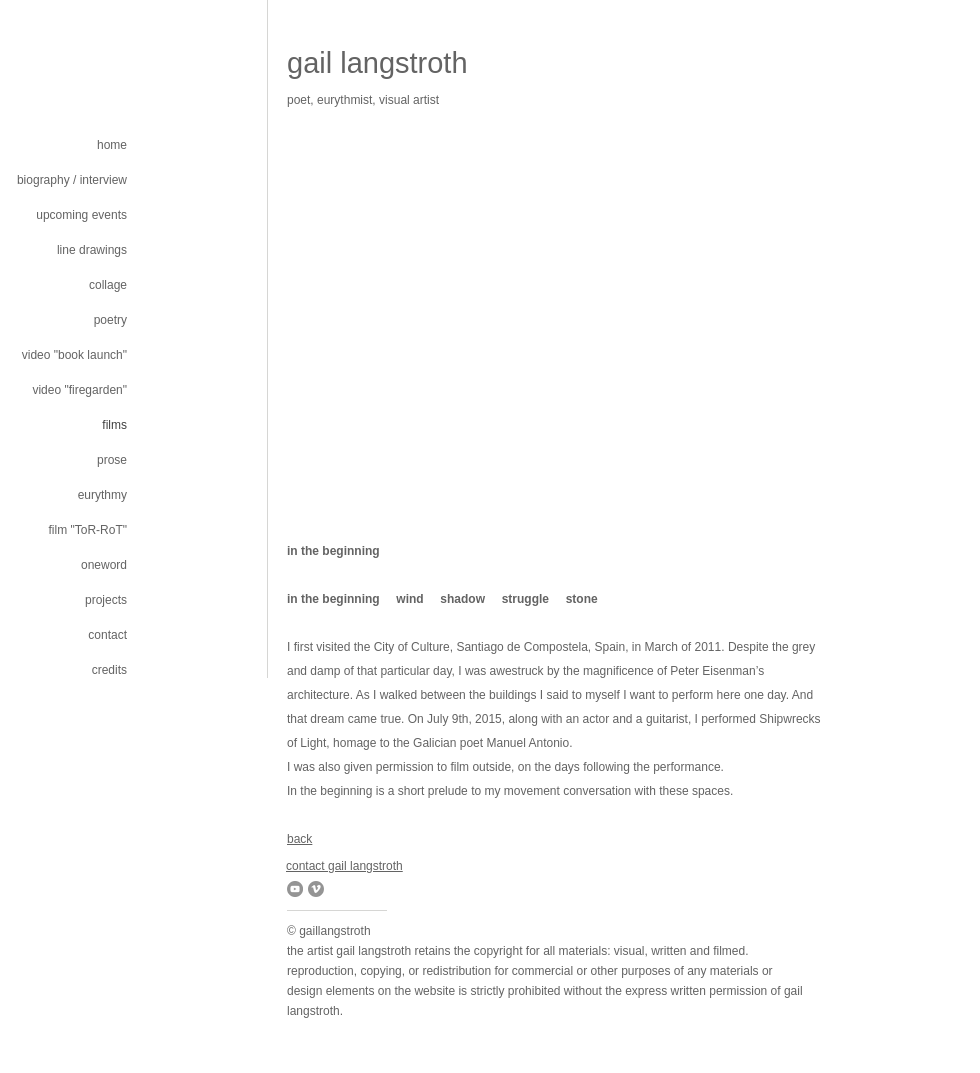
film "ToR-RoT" (87, 530)
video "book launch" (74, 355)
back (299, 839)
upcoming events (81, 215)
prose (112, 460)
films (114, 425)
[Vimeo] (316, 889)
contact (107, 635)
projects (106, 600)
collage (108, 285)
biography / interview (72, 180)
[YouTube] (295, 889)
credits (109, 670)
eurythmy (102, 495)
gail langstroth (377, 63)
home (112, 145)
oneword (104, 565)
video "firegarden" (79, 390)
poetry (110, 320)
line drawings (92, 250)
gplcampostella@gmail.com (336, 114)
